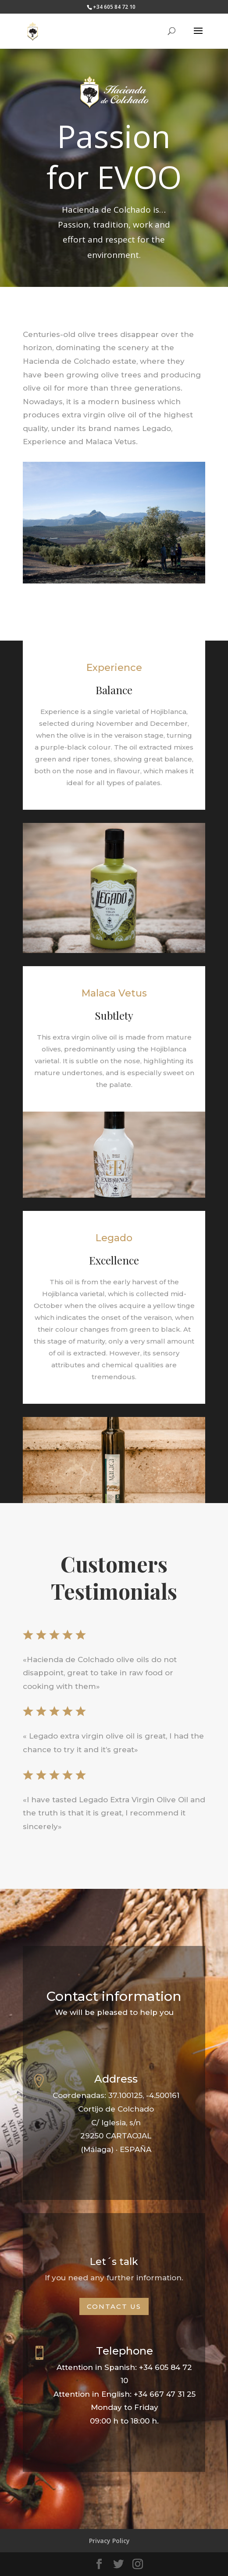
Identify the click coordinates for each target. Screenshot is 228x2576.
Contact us (114, 2306)
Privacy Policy (109, 2540)
